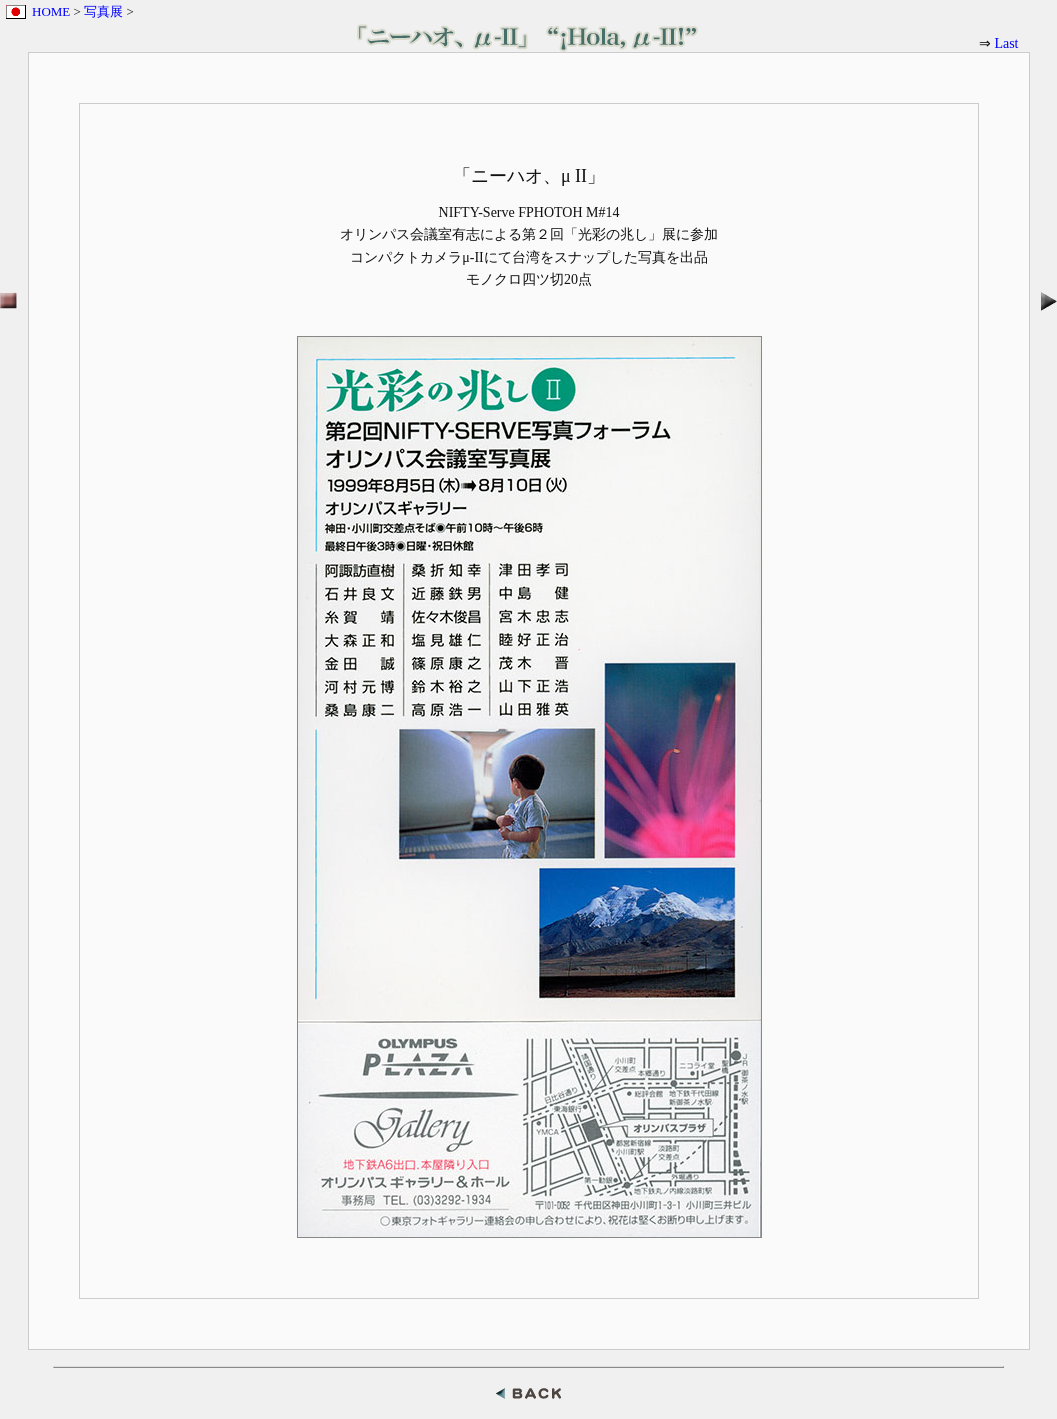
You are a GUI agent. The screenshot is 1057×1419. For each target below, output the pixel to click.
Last (1006, 43)
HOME (51, 11)
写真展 (103, 11)
